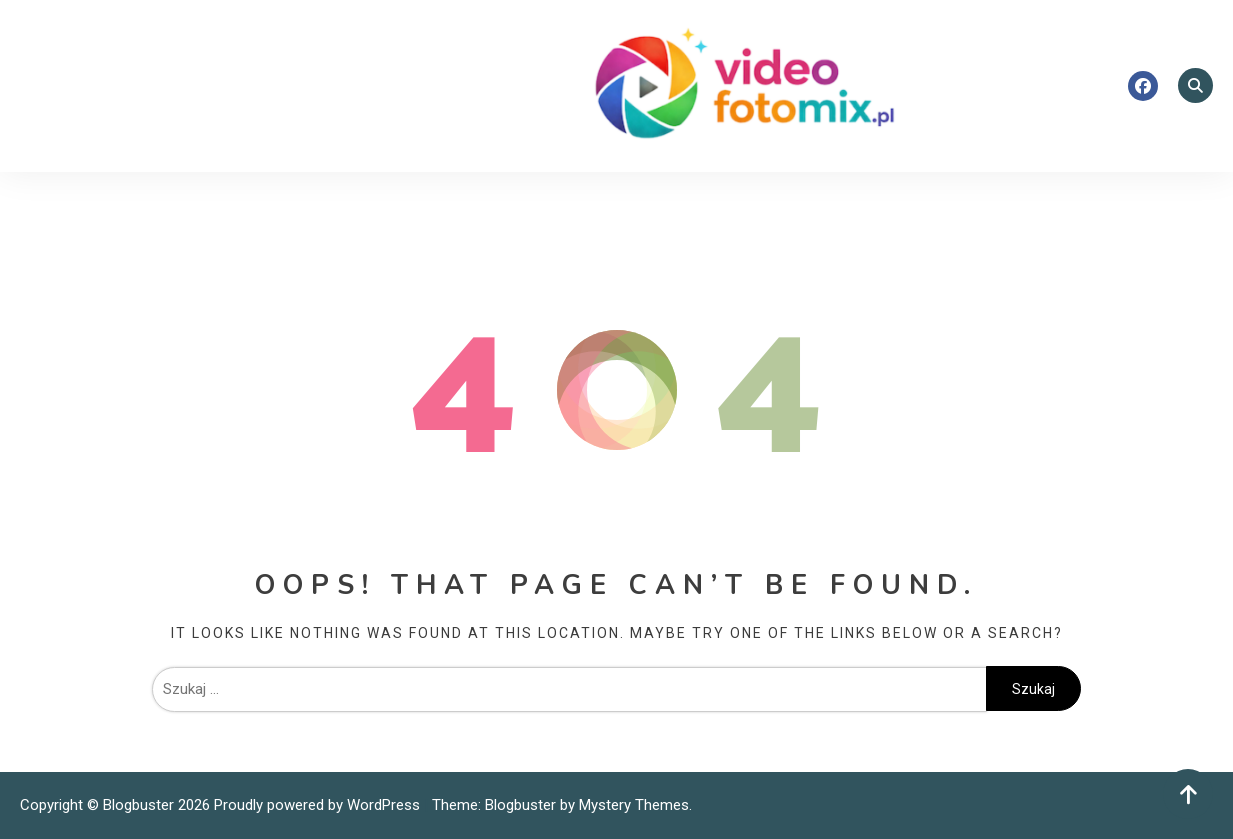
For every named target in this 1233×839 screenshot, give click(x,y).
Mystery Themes (634, 805)
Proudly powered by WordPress (319, 805)
